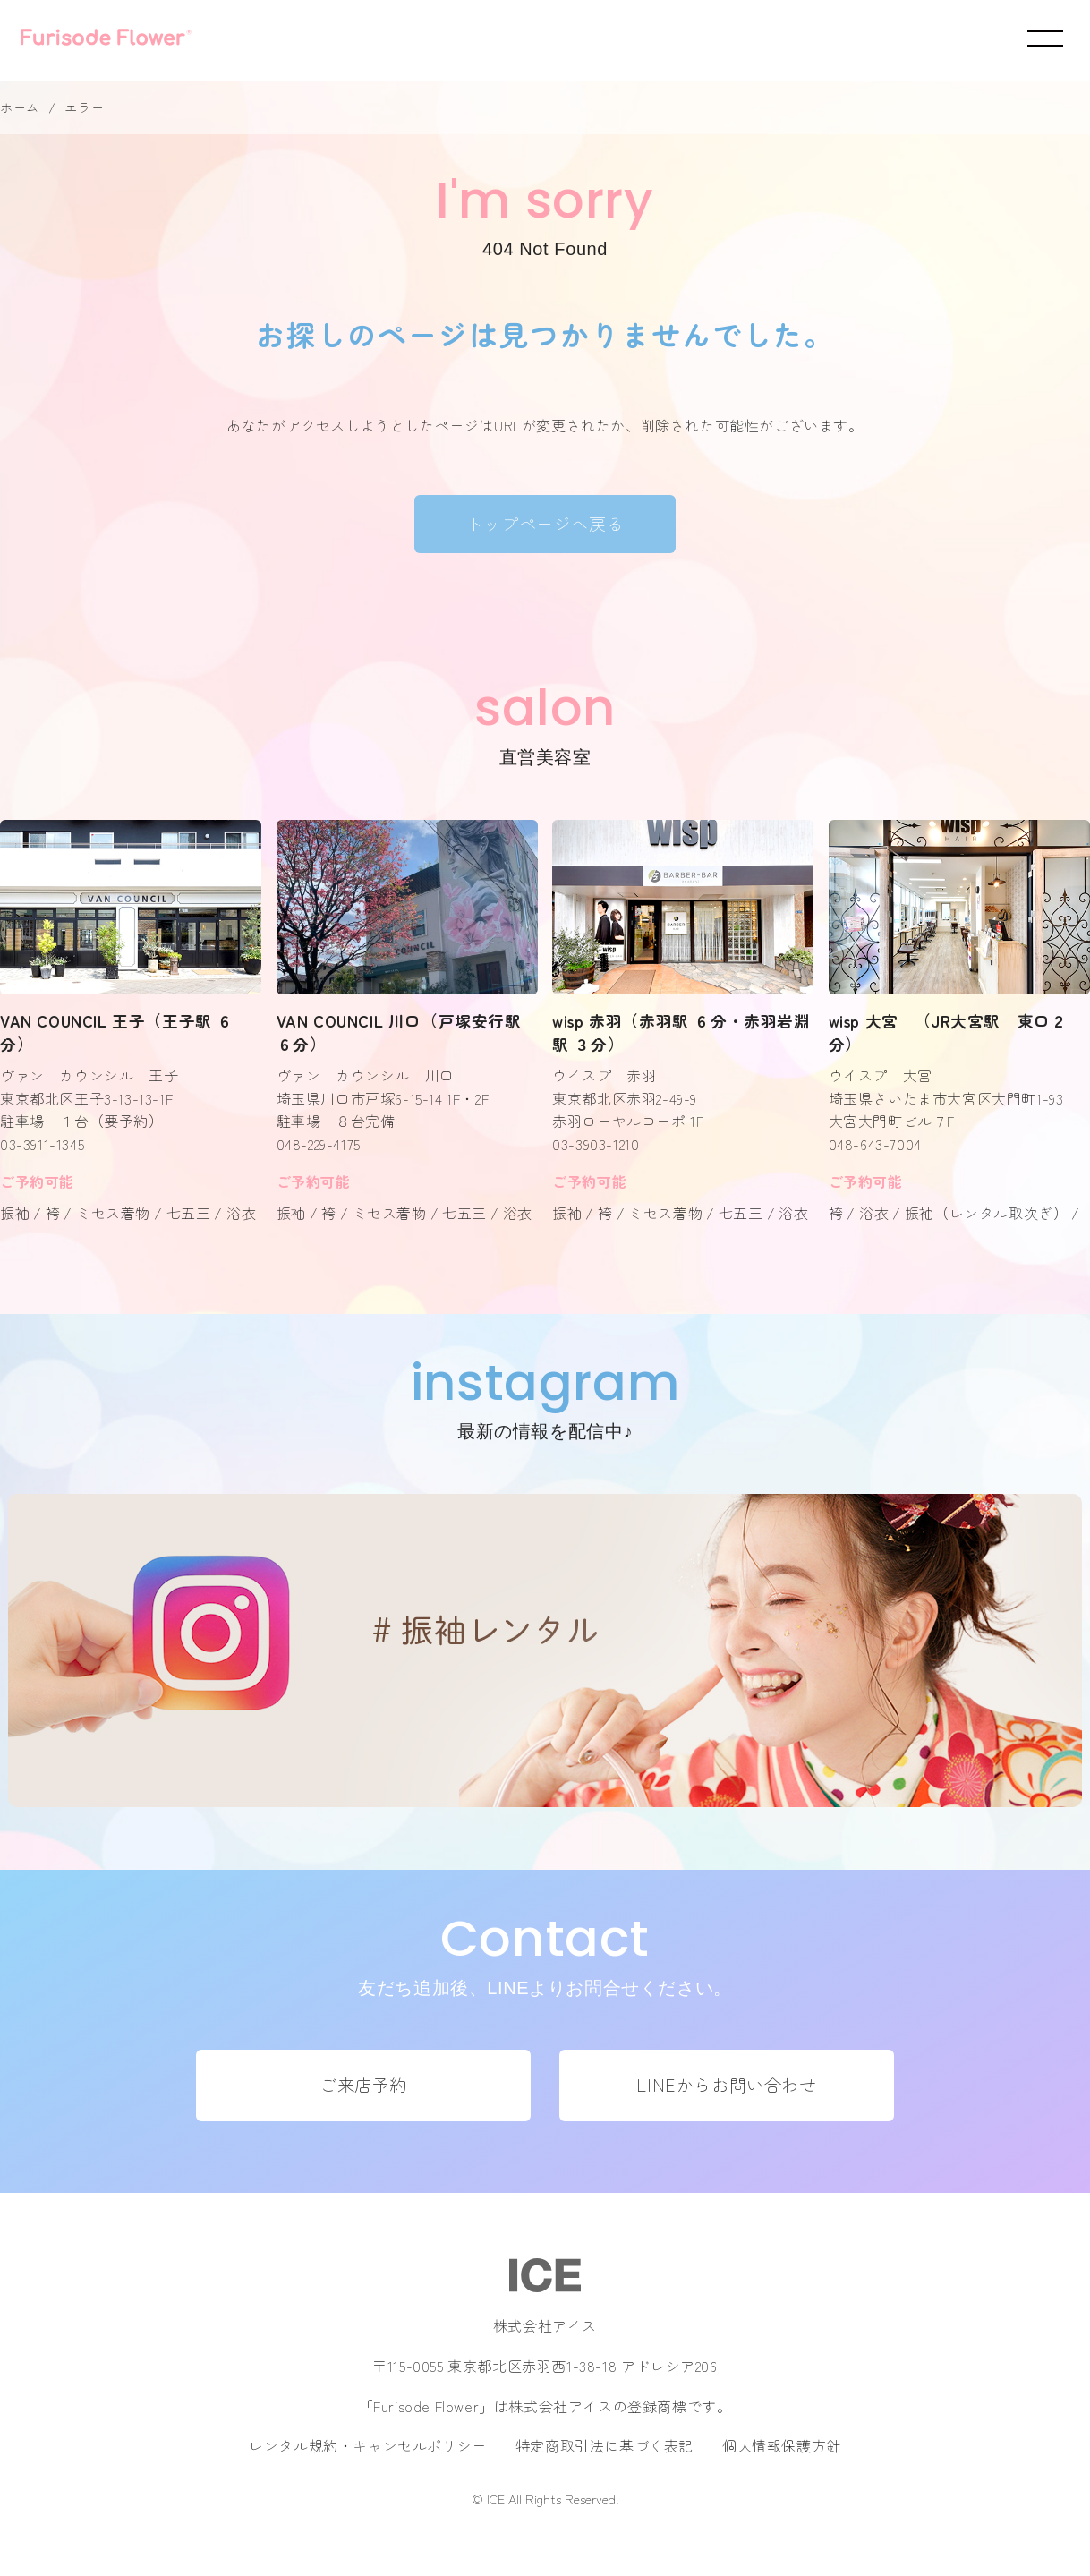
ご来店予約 (363, 2084)
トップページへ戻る (545, 523)
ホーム (19, 107)
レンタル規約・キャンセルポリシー (368, 2445)
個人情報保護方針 (781, 2445)
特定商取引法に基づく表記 (604, 2445)
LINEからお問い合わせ (726, 2084)
